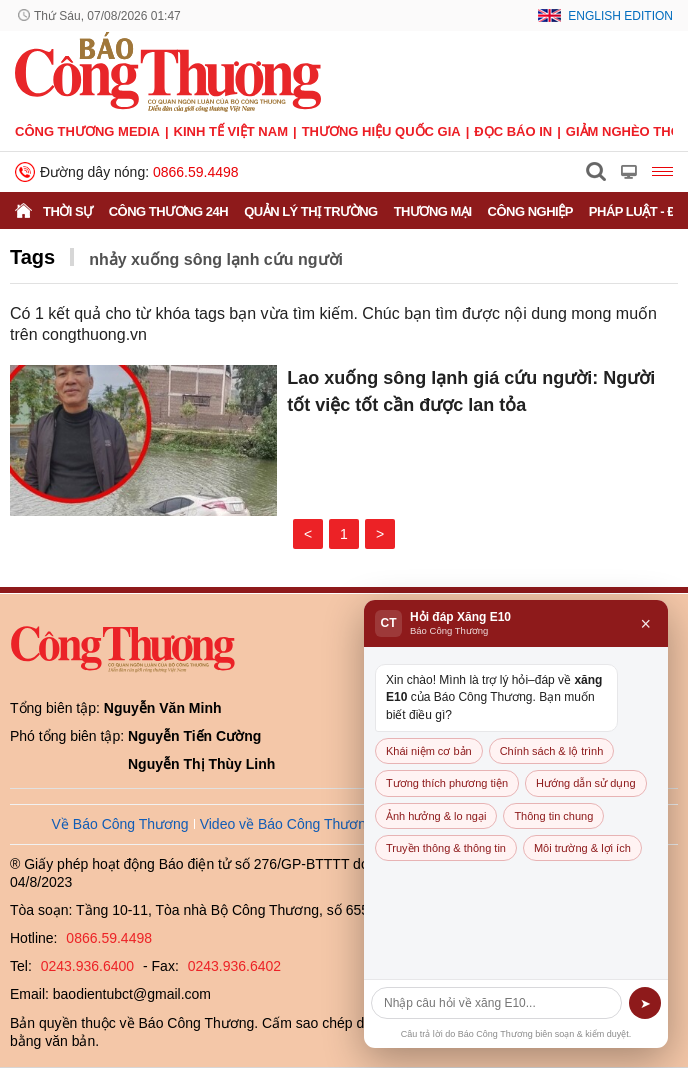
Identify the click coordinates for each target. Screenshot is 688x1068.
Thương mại (433, 211)
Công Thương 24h (168, 211)
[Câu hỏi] (496, 1003)
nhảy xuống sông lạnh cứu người (216, 259)
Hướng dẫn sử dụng (585, 783)
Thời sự (68, 211)
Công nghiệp (530, 211)
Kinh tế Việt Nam (231, 131)
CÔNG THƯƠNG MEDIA (87, 131)
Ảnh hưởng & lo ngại (436, 816)
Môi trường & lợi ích (582, 848)
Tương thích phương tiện (447, 783)
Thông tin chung (553, 816)
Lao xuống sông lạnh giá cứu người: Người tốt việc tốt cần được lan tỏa (471, 391)
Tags (32, 257)
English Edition (620, 16)
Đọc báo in (513, 131)
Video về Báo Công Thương (287, 824)
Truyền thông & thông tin (446, 848)
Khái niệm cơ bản (429, 751)
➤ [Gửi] (645, 1003)
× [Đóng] (645, 624)
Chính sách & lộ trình (552, 751)
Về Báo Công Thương (120, 824)
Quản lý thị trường (311, 211)
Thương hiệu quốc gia (381, 131)
